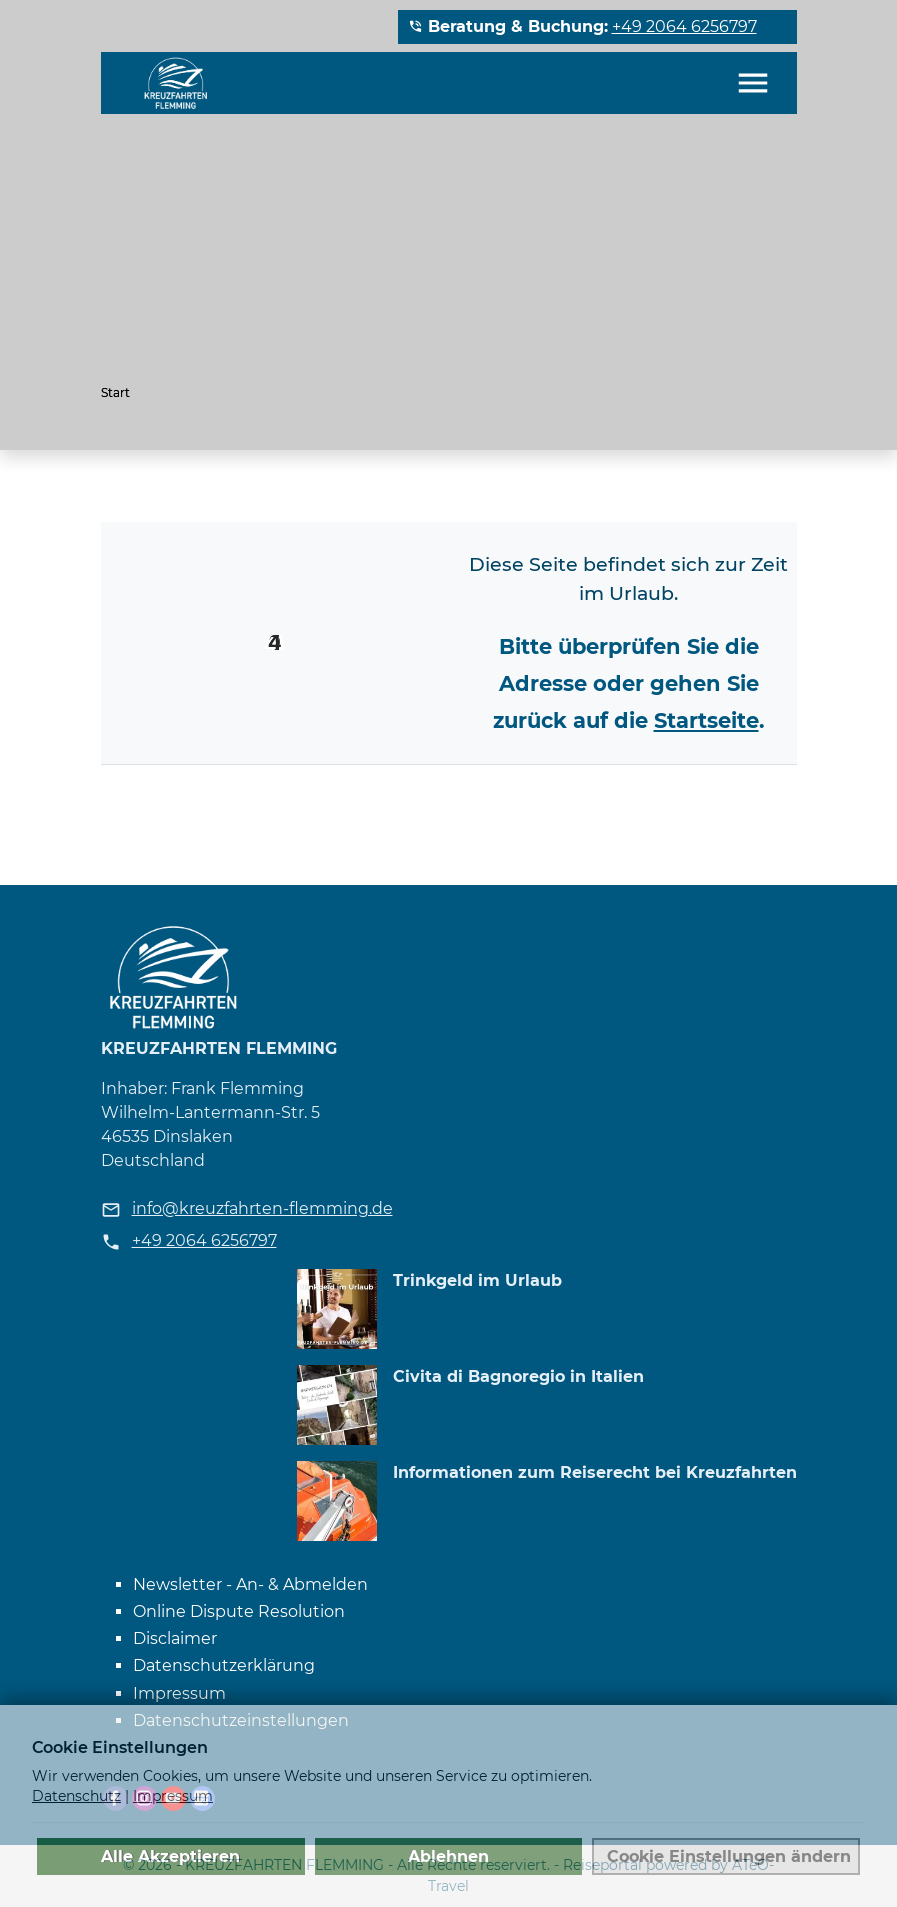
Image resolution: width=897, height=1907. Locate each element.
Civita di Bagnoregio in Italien (518, 1376)
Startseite (706, 720)
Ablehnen (448, 1856)
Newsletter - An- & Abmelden (250, 1584)
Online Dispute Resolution (239, 1611)
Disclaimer (175, 1638)
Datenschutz (76, 1796)
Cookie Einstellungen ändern (729, 1856)
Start (115, 392)
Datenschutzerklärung (224, 1665)
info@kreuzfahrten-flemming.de (262, 1208)
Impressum (179, 1693)
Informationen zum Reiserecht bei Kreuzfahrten (595, 1472)
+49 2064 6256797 (684, 26)
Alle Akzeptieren (170, 1856)
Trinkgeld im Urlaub (477, 1280)
